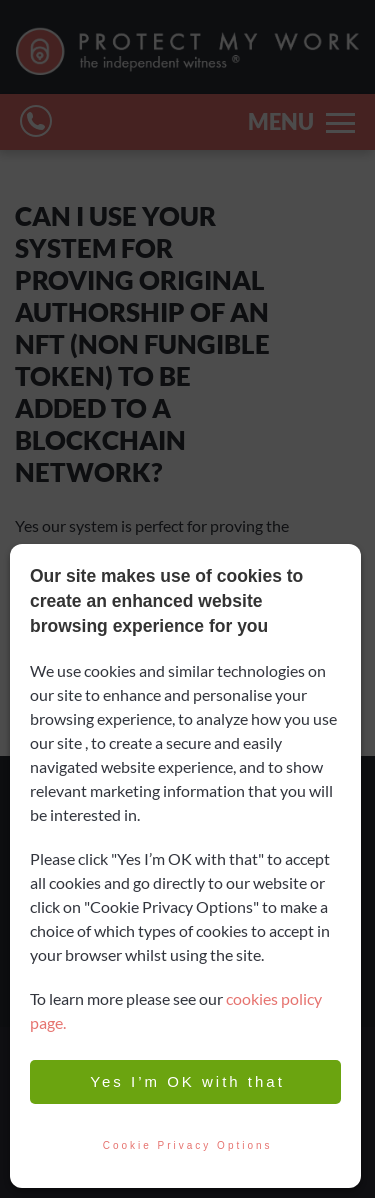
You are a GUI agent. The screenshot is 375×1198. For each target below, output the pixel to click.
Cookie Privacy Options (185, 1146)
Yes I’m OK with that (185, 1082)
